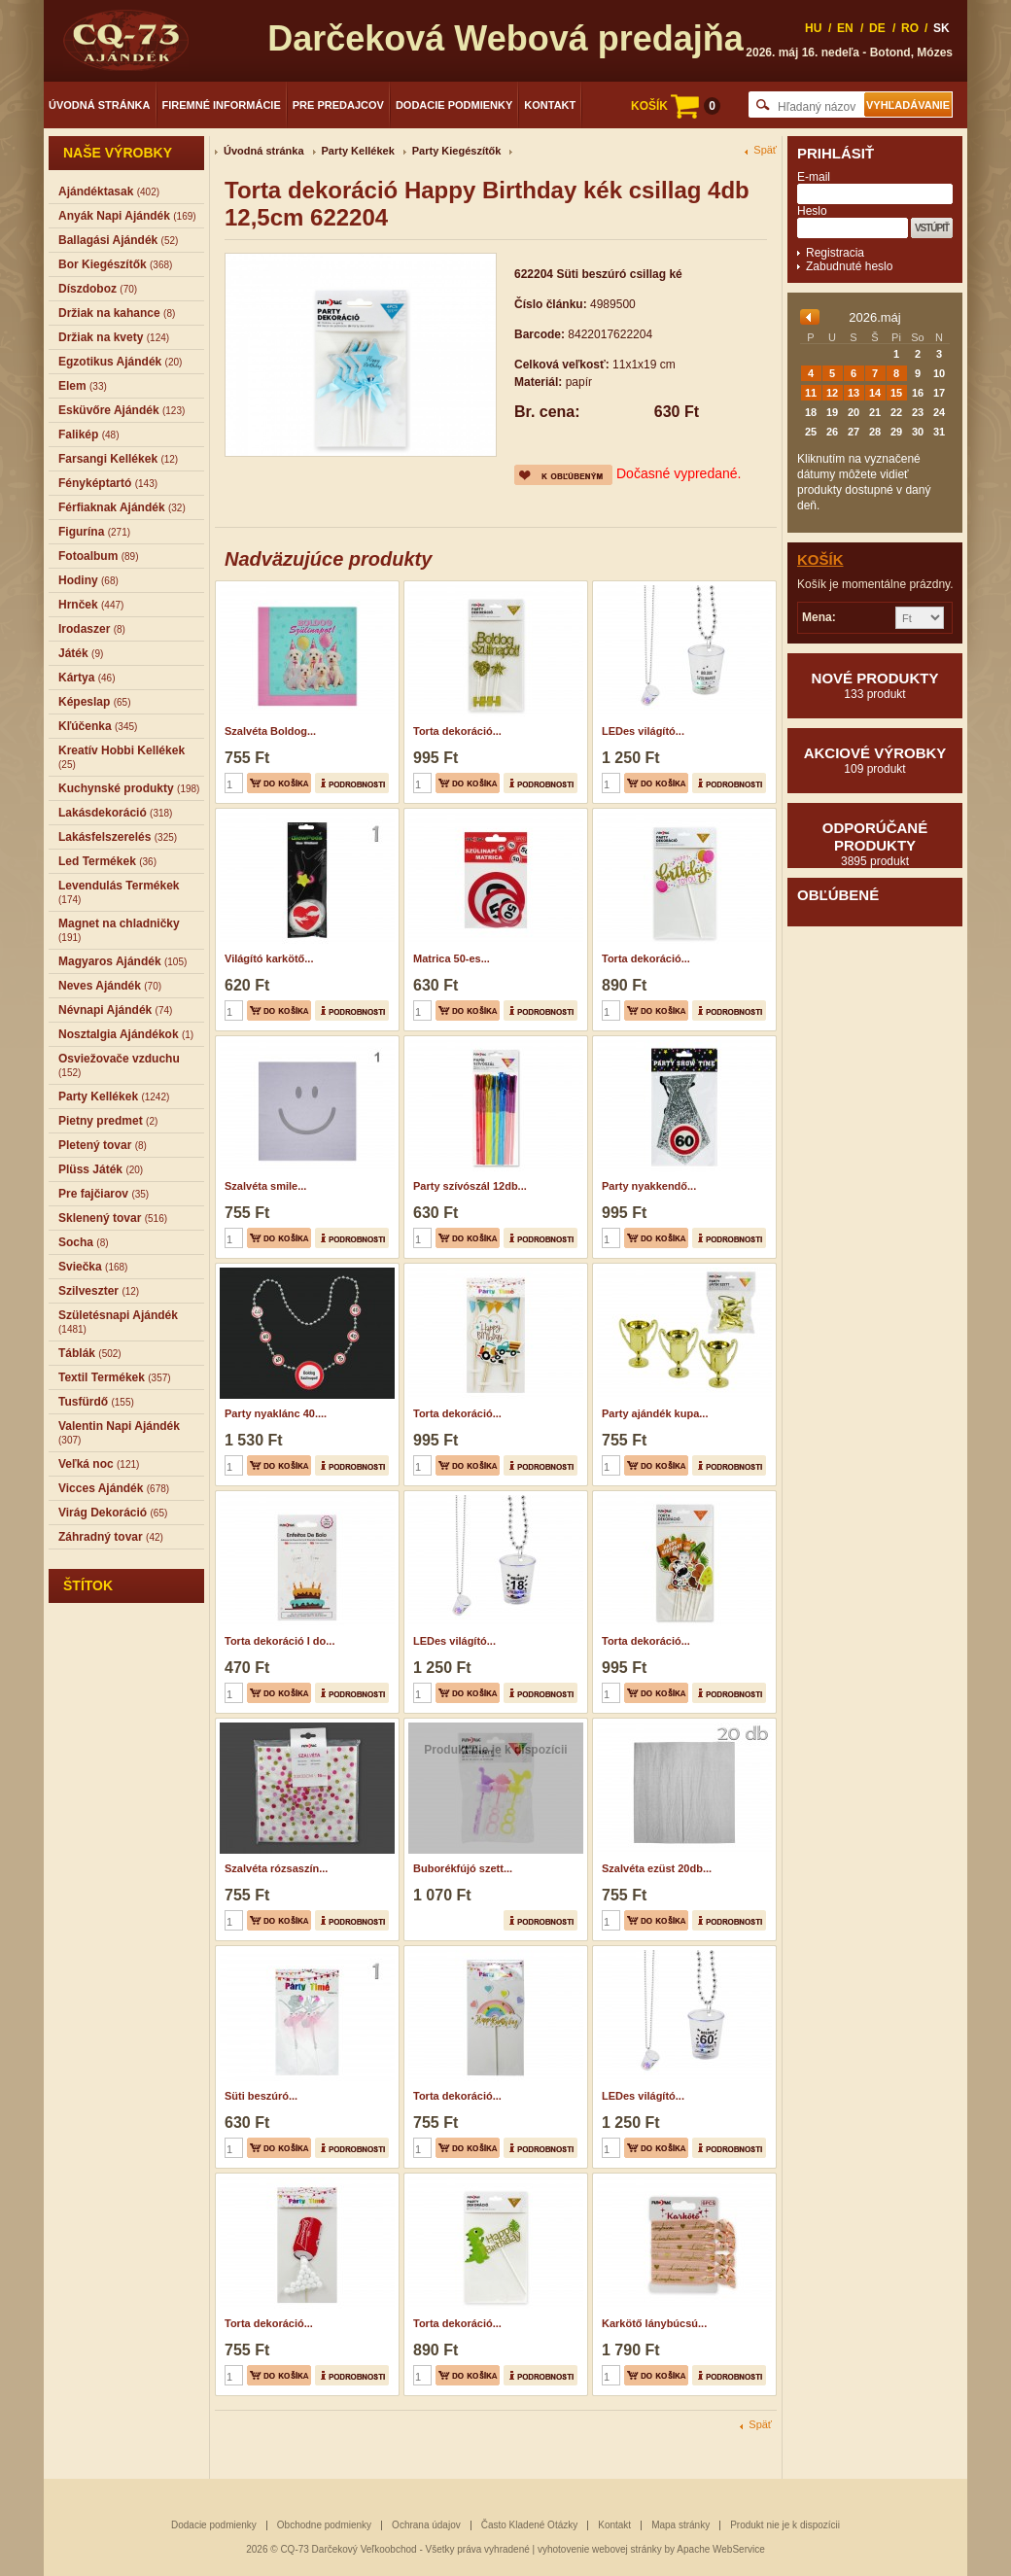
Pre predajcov (338, 105)
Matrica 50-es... (451, 958)
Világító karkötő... (269, 958)
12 (832, 393)
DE (877, 28)
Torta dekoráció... (457, 731)
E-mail (813, 177)
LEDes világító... (643, 731)
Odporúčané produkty (874, 843)
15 (896, 393)
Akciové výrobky (874, 760)
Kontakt (549, 105)
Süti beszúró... (261, 2096)
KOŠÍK (675, 106)
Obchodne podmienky (324, 2525)
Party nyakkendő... (649, 1186)
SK (941, 28)
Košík (820, 559)
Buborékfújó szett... (462, 1868)
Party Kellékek (358, 151)
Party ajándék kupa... (655, 1413)
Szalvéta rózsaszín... (276, 1868)
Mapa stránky (680, 2525)
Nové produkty (874, 685)
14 (875, 393)
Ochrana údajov (426, 2525)
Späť (765, 150)
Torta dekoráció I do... (279, 1641)
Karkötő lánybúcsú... (654, 2323)
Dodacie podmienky (454, 105)
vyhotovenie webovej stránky (600, 2549)
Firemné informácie (221, 105)
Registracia (835, 253)
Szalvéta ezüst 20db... (657, 1868)
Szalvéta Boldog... (270, 731)
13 (853, 393)
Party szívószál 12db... (470, 1186)
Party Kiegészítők (457, 151)
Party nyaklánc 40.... (276, 1413)
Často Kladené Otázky (529, 2525)
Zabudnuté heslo (849, 266)
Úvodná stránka (100, 105)
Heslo (812, 211)
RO (910, 28)
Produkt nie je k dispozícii (785, 2525)
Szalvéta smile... (265, 1186)
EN (845, 28)
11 (811, 393)
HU (813, 28)
